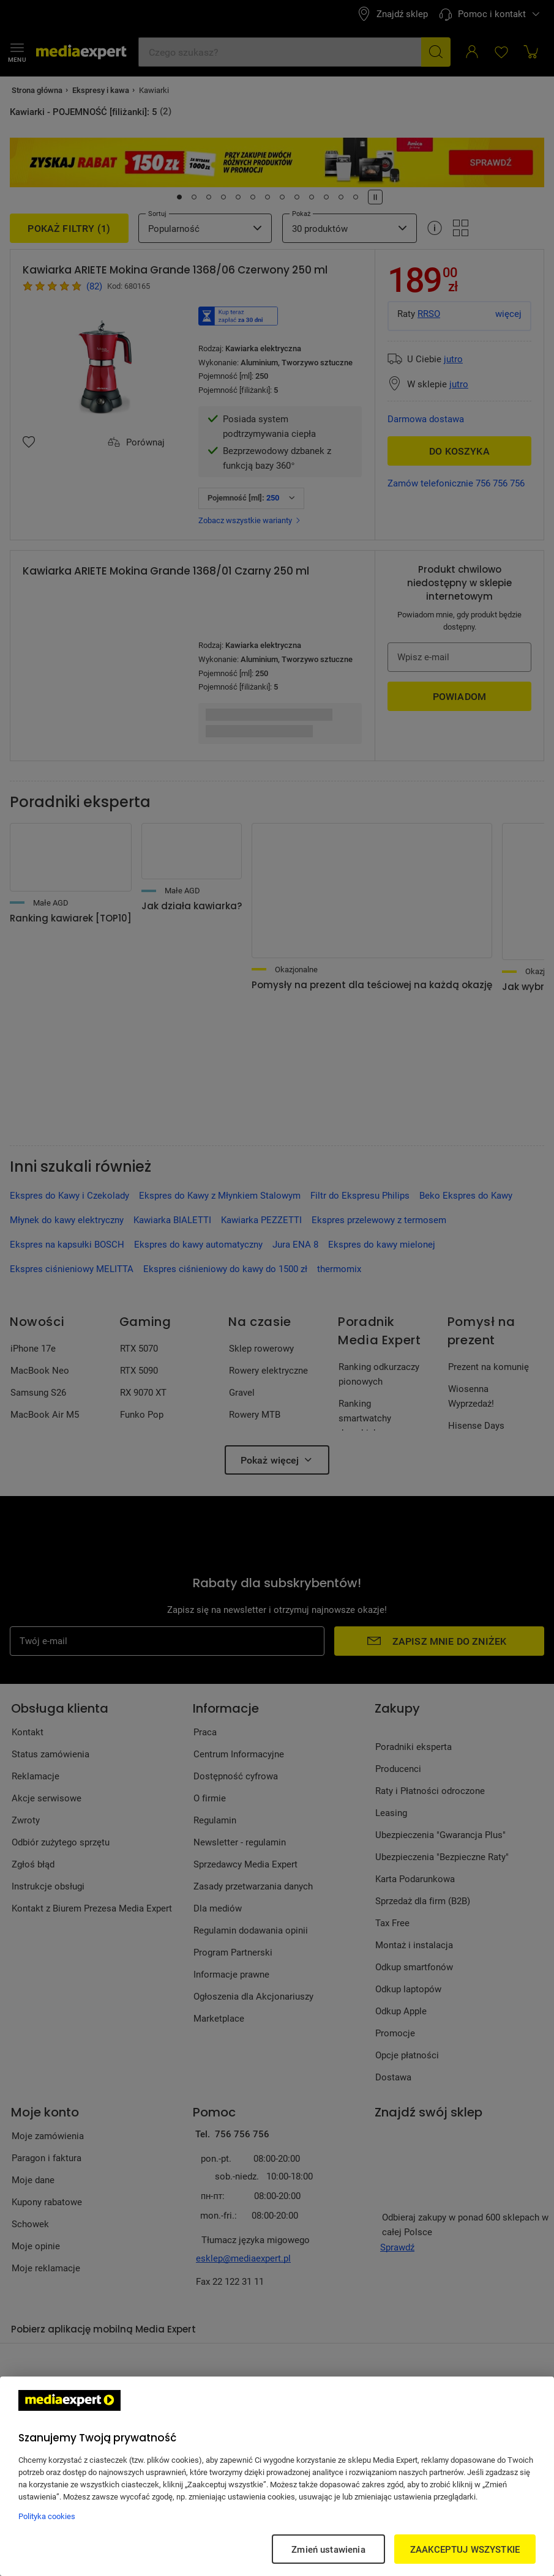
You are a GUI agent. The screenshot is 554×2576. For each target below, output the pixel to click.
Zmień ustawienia (328, 2549)
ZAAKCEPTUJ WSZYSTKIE (465, 2549)
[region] (277, 2476)
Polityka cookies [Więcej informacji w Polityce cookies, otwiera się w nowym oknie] (46, 2516)
